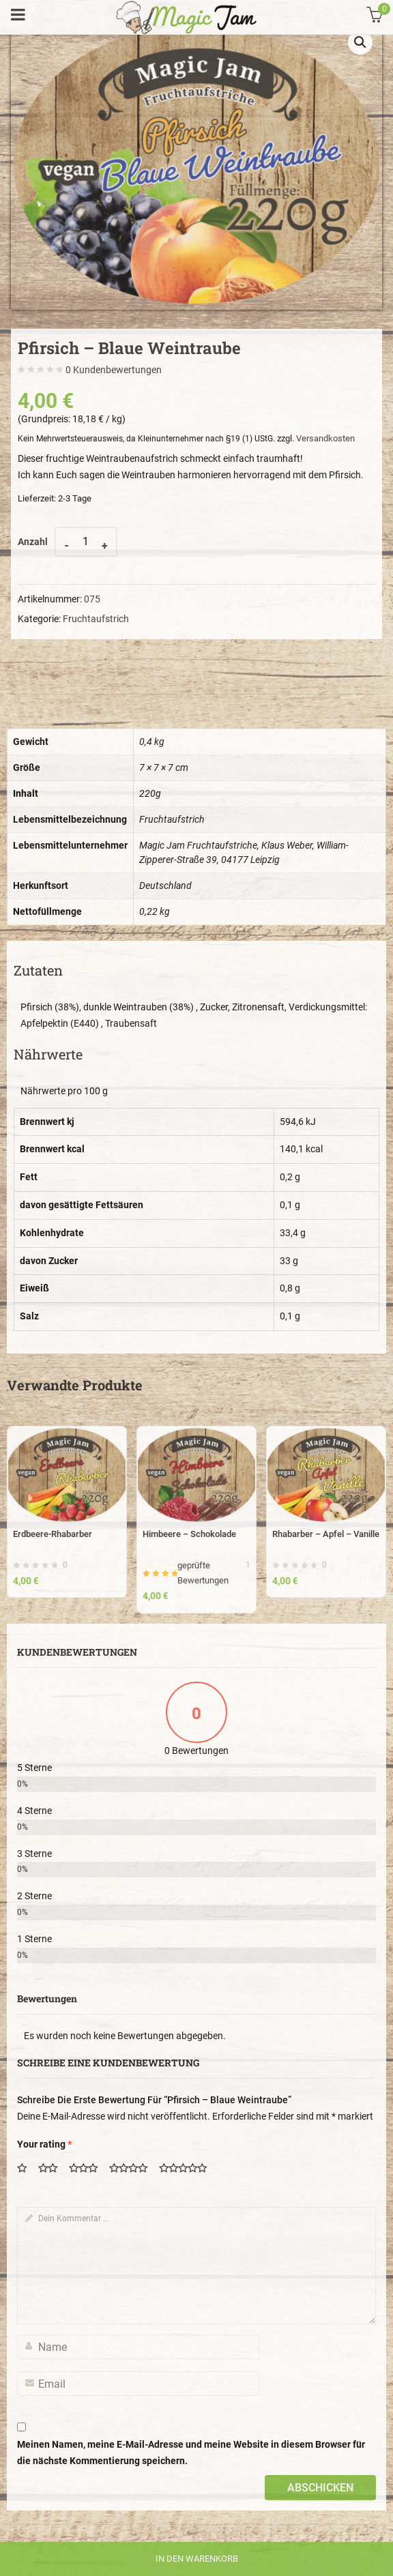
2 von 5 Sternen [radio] (52, 2169)
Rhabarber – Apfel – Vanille (325, 1534)
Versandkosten (325, 438)
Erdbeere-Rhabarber (52, 1534)
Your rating (44, 2144)
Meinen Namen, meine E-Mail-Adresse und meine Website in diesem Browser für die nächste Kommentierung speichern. (191, 2452)
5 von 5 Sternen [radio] (187, 2169)
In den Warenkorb (197, 2558)
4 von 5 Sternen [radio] (133, 2169)
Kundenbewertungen (114, 369)
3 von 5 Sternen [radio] (88, 2169)
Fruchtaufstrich (96, 618)
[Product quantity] (86, 541)
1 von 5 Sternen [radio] (26, 2169)
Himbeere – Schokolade (189, 1534)
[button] (360, 42)
